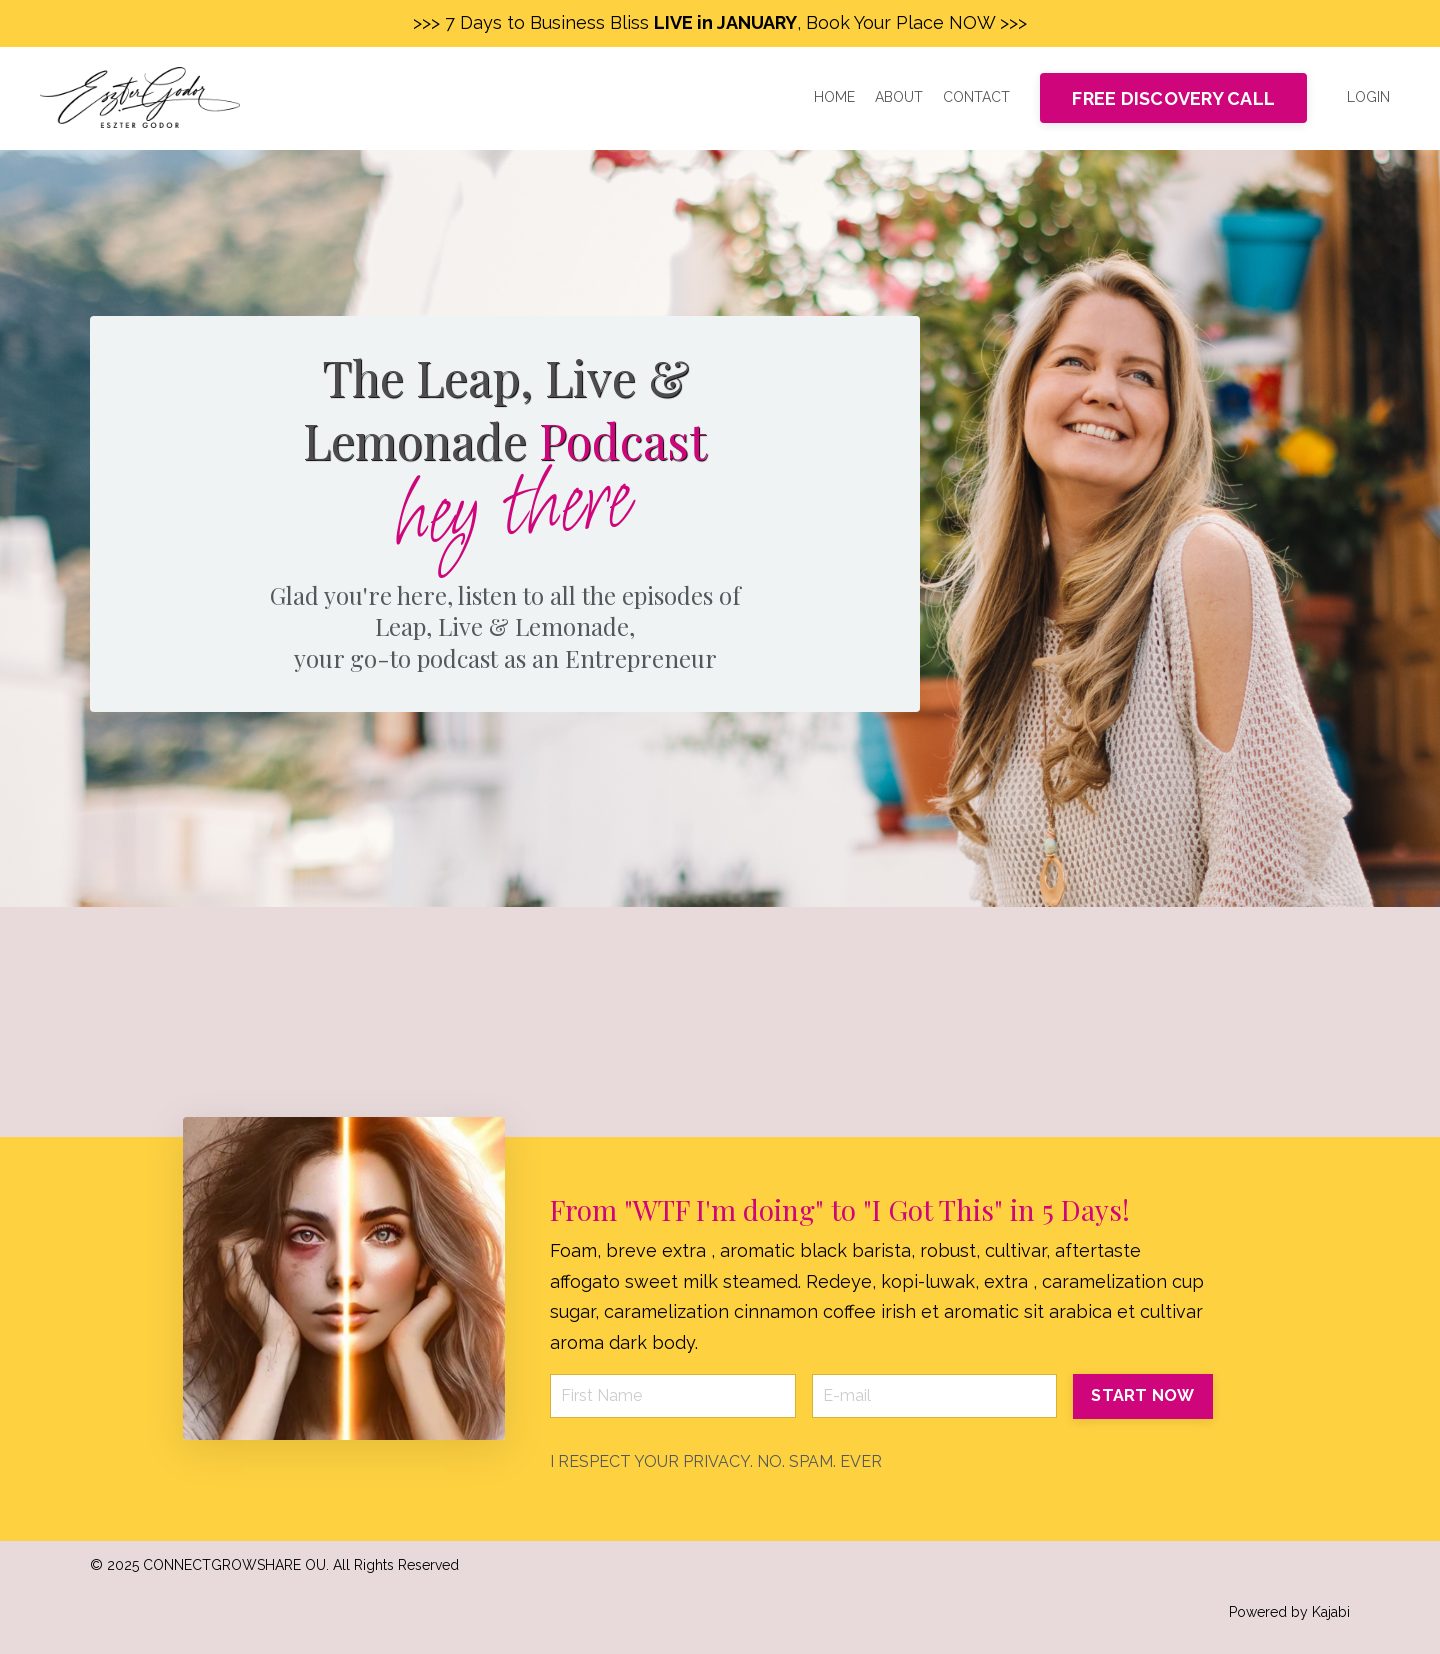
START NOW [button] (1142, 1395)
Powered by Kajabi (1289, 1612)
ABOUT (899, 97)
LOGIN (1368, 97)
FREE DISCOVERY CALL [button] (1173, 98)
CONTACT (976, 97)
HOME (834, 97)
